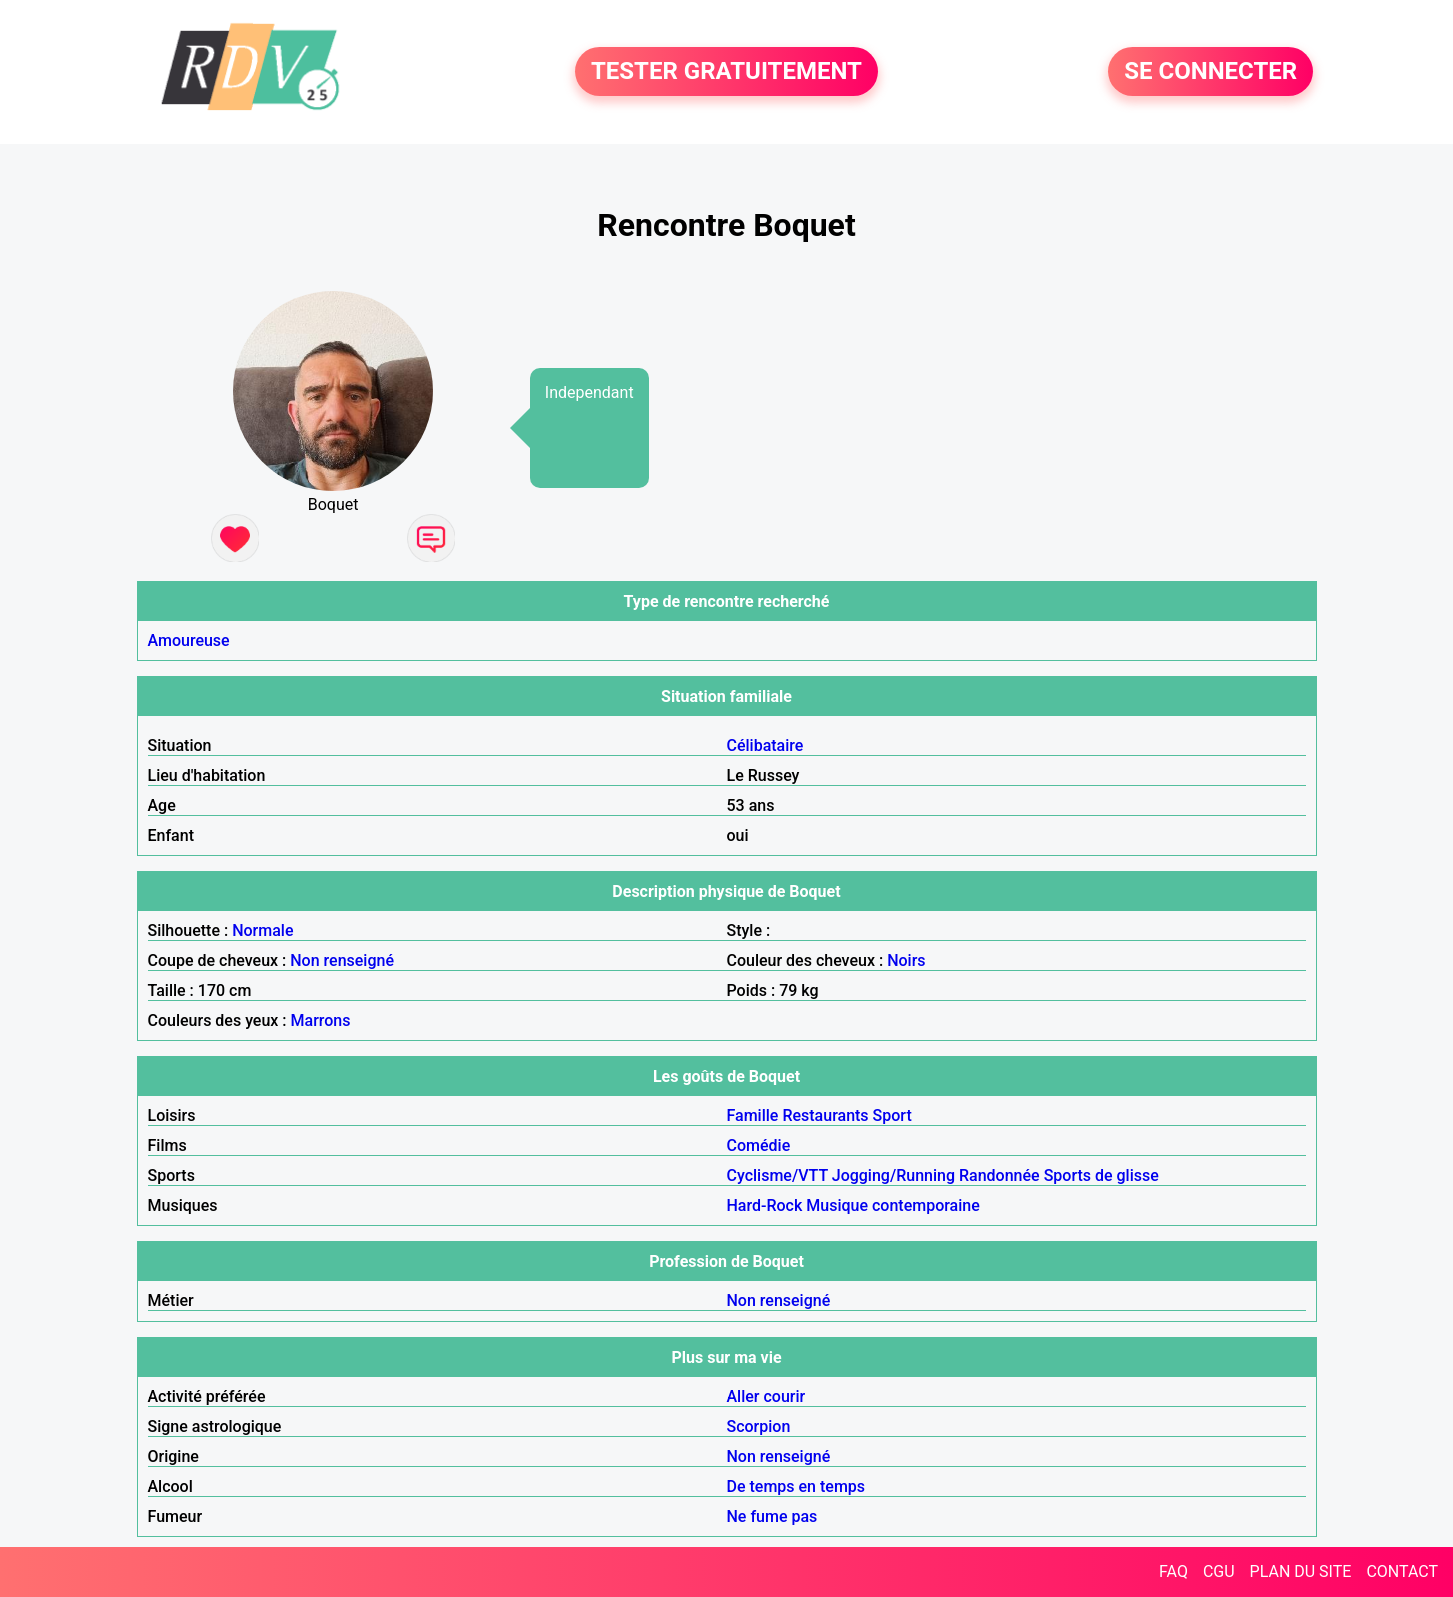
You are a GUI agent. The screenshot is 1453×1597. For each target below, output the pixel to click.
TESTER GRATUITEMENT (726, 72)
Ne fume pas (772, 1516)
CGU (1219, 1571)
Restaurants (825, 1115)
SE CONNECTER (1210, 72)
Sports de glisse (1101, 1175)
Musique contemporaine (893, 1205)
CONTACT (1402, 1571)
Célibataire (765, 745)
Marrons (321, 1020)
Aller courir (766, 1396)
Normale (262, 930)
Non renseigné (342, 960)
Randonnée (999, 1175)
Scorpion (759, 1426)
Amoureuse (189, 640)
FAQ (1173, 1571)
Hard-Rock (765, 1205)
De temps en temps (796, 1486)
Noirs (906, 960)
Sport (892, 1115)
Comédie (759, 1145)
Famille (753, 1115)
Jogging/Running (893, 1175)
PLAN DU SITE (1301, 1571)
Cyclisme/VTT (777, 1175)
